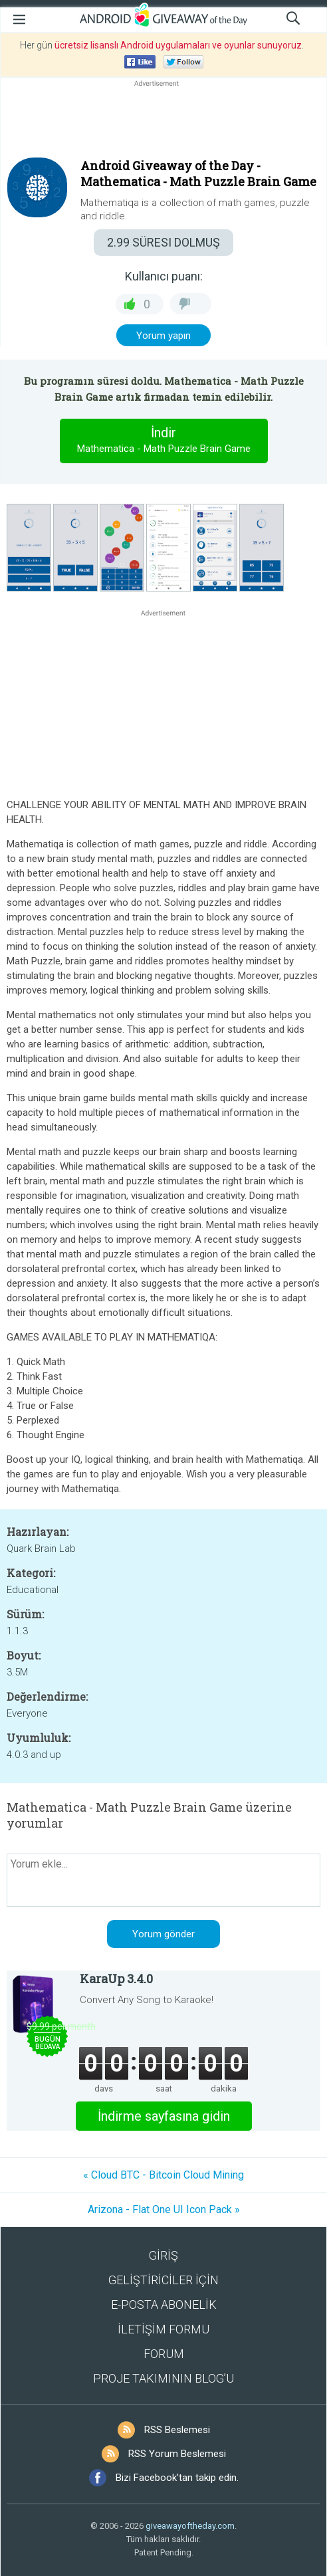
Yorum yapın (163, 336)
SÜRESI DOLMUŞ (163, 242)
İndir (163, 441)
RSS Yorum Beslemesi (177, 2454)
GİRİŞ (163, 2255)
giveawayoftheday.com (190, 2526)
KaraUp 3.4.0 (116, 1978)
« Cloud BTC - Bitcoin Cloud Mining (163, 2175)
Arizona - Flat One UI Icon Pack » (164, 2209)
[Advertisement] (163, 121)
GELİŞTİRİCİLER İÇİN (163, 2280)
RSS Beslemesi (177, 2430)
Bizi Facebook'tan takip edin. (177, 2478)
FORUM (164, 2354)
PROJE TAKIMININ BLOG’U (163, 2378)
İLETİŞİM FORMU (163, 2329)
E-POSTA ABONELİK (164, 2304)
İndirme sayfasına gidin (164, 2116)
